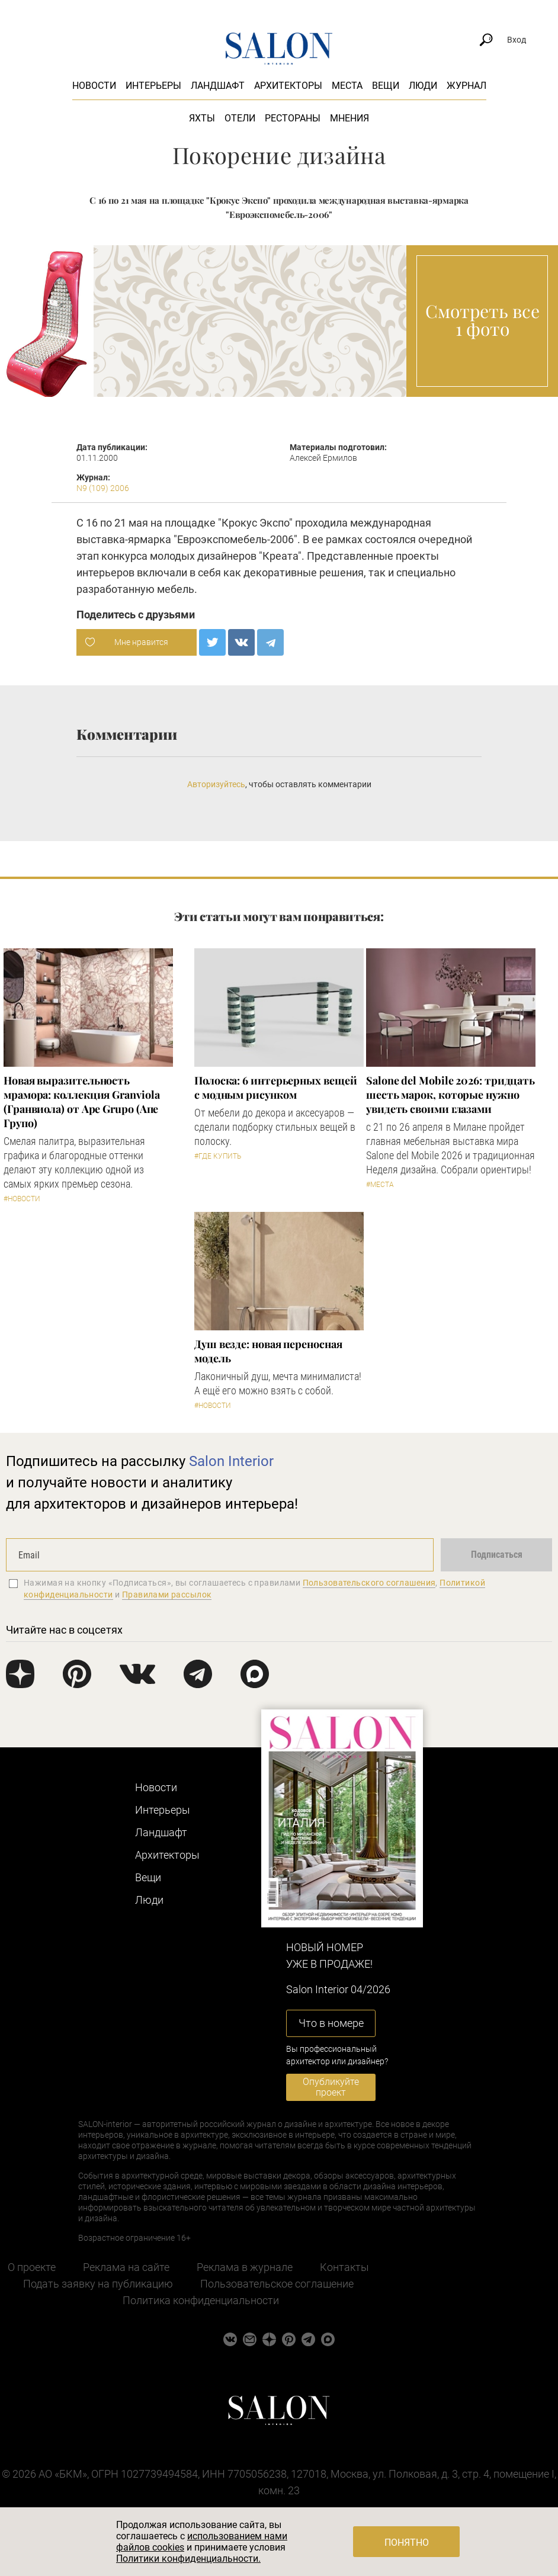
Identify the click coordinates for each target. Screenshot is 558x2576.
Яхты (202, 118)
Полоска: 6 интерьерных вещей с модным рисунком (275, 1087)
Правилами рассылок (167, 1594)
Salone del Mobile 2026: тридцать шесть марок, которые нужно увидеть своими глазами (450, 1094)
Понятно (406, 2542)
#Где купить (217, 1156)
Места (347, 85)
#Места (380, 1184)
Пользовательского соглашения (369, 1582)
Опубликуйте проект (331, 2087)
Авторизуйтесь (216, 784)
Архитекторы (288, 85)
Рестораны (292, 118)
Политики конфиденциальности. (188, 2558)
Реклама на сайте (126, 2267)
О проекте (32, 2267)
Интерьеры (153, 85)
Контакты (344, 2267)
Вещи (385, 85)
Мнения (349, 118)
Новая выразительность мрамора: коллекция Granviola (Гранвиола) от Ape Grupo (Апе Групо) (81, 1101)
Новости (94, 85)
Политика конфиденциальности (201, 2300)
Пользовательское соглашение (277, 2283)
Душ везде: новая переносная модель (268, 1351)
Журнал (466, 85)
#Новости (22, 1198)
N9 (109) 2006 (102, 488)
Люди (423, 85)
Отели (240, 118)
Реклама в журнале (245, 2267)
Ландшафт (218, 85)
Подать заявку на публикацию (98, 2283)
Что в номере (331, 2023)
